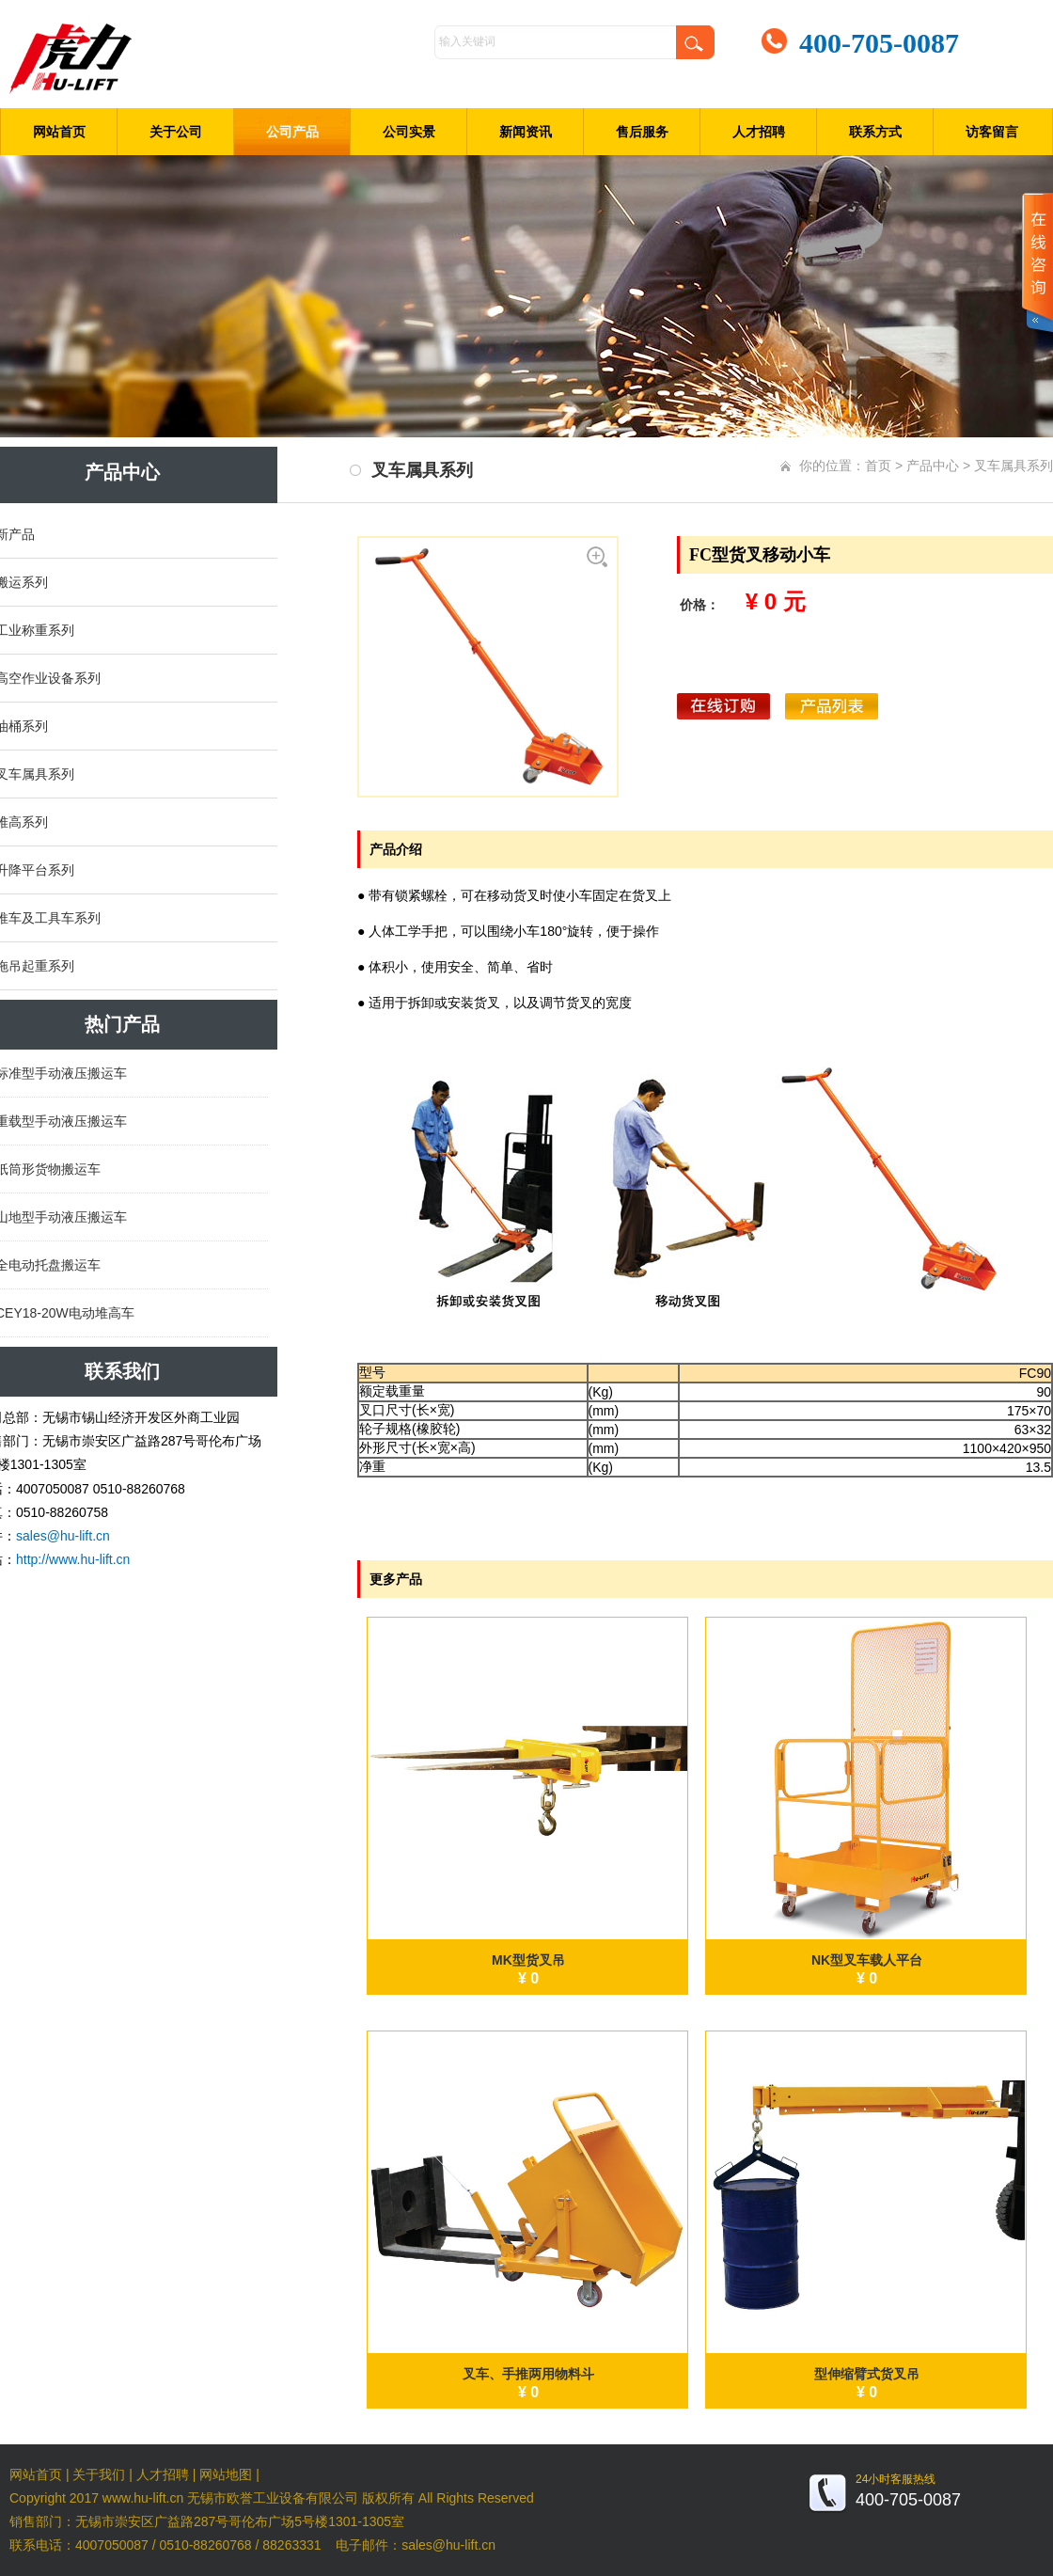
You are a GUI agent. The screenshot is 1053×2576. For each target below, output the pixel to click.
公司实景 (409, 131)
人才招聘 (758, 131)
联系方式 (875, 131)
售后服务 (642, 131)
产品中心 (932, 465)
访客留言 (992, 131)
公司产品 (292, 131)
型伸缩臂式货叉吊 (866, 2373)
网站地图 (225, 2474)
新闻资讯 (525, 131)
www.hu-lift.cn (142, 2497)
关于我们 (98, 2474)
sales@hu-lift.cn (63, 1535)
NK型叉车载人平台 (866, 1960)
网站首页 (59, 131)
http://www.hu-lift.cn (73, 1559)
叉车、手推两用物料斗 (528, 2373)
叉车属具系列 (1013, 465)
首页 (878, 465)
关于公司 (175, 131)
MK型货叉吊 (528, 1960)
